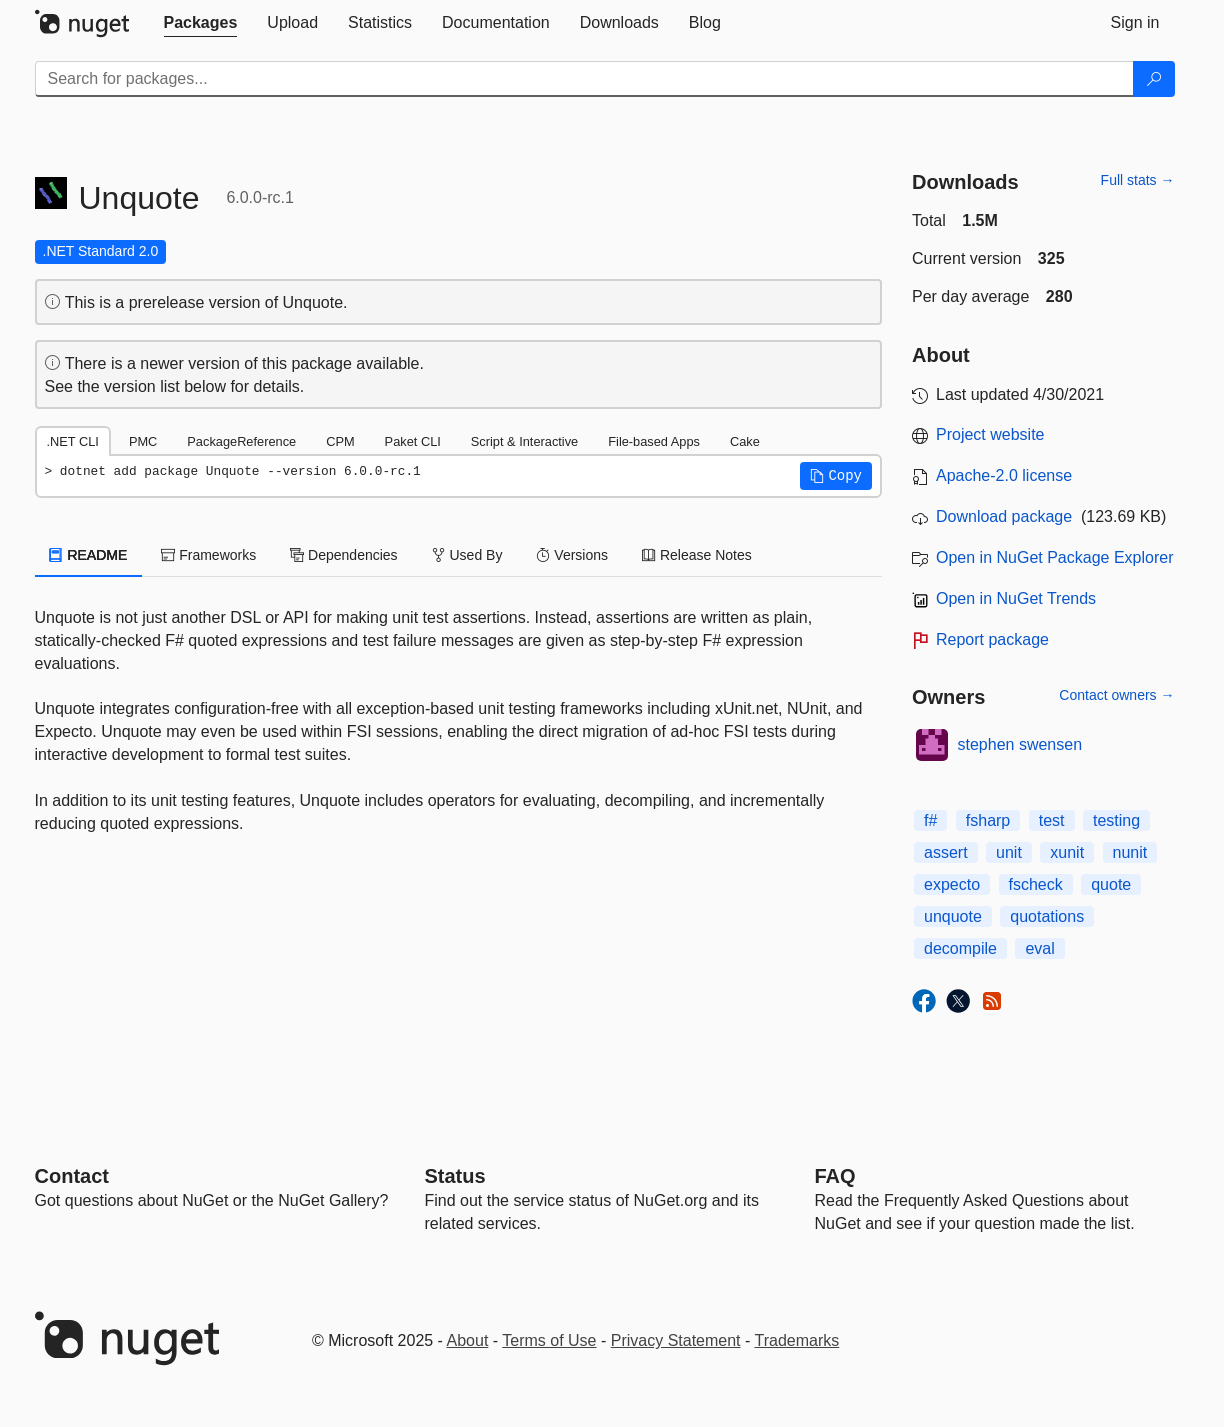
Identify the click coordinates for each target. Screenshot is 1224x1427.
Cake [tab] (745, 441)
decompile (960, 948)
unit (1009, 852)
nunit (1130, 852)
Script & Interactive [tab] (524, 441)
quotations (1047, 916)
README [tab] (89, 555)
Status (455, 1176)
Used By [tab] (467, 555)
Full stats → (1138, 180)
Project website (990, 434)
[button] (836, 476)
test (1052, 820)
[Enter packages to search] (584, 79)
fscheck (1036, 884)
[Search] (1154, 79)
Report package (992, 639)
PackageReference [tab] (241, 441)
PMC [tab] (143, 441)
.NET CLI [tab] (73, 441)
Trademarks (797, 1340)
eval (1039, 948)
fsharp (988, 820)
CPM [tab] (340, 441)
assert (946, 852)
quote (1111, 884)
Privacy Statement (676, 1340)
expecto (952, 884)
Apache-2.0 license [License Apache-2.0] (1004, 475)
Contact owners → (1116, 695)
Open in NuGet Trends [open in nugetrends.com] (1016, 598)
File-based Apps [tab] (654, 441)
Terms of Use (549, 1340)
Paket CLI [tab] (413, 441)
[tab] (201, 23)
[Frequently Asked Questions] (835, 1176)
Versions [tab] (572, 555)
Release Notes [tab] (697, 555)
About (468, 1340)
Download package (1004, 516)
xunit (1067, 852)
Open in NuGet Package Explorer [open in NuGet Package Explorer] (1054, 557)
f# (930, 820)
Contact (72, 1176)
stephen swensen (1020, 744)
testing (1116, 820)
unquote (953, 916)
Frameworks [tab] (208, 555)
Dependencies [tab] (343, 555)
